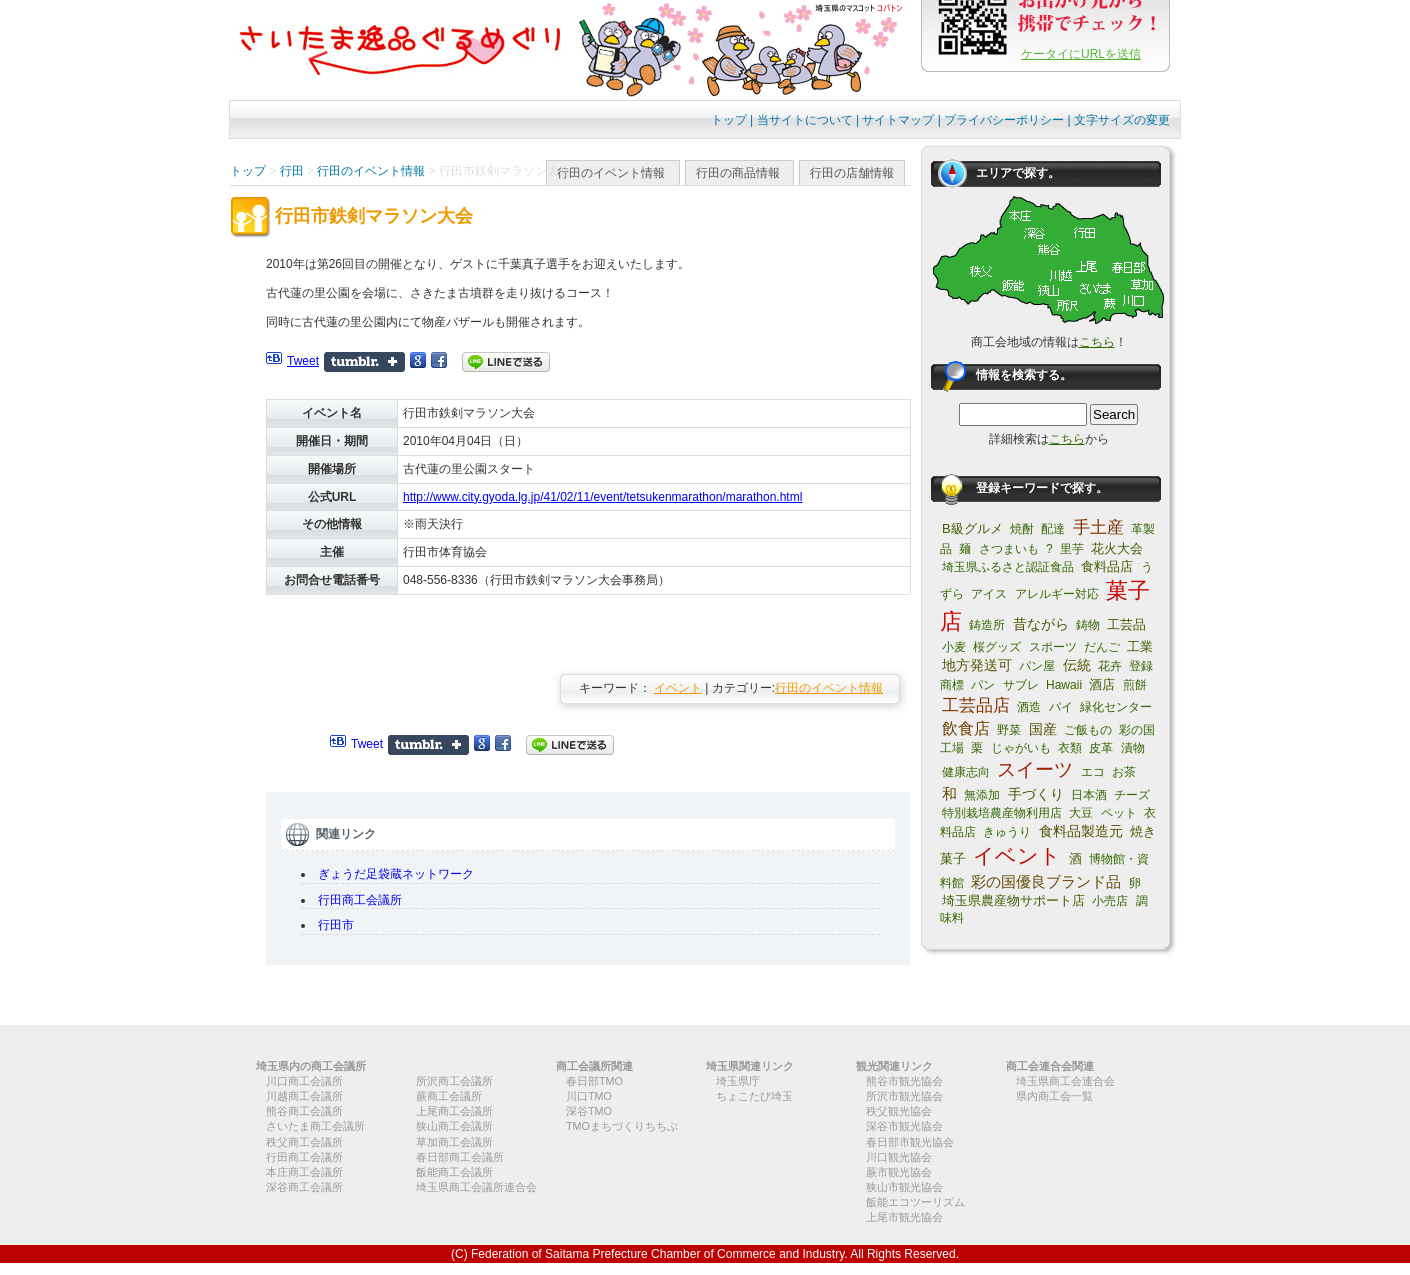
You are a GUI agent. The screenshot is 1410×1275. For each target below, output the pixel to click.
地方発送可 (977, 665)
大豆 (1081, 813)
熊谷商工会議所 (304, 1111)
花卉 (1110, 666)
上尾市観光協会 (904, 1217)
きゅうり (1007, 832)
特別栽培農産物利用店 (1002, 813)
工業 (1140, 646)
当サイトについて (805, 120)
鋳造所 (987, 625)
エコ (1093, 772)
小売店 (1110, 901)
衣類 (1070, 748)
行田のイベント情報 (611, 173)
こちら (1097, 342)
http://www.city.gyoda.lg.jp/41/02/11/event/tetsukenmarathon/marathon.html (602, 497)
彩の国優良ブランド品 (1046, 881)
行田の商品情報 (738, 173)
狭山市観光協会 (904, 1187)
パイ (1061, 707)
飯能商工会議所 (454, 1172)
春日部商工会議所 (460, 1157)
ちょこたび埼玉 (754, 1096)
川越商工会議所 (304, 1096)
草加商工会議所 (454, 1142)
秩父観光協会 (899, 1111)
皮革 (1101, 748)
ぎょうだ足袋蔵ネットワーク (396, 874)
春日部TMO (594, 1081)
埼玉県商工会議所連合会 (476, 1187)
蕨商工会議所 (449, 1096)
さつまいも (1009, 549)
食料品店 (1107, 566)
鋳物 (1088, 625)
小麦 (954, 647)
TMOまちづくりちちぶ (622, 1126)
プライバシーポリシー (1004, 120)
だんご (1102, 647)
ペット (1119, 813)
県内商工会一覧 (1054, 1096)
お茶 (1124, 772)
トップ (729, 120)
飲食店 (966, 728)
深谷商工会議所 (304, 1187)
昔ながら (1041, 624)
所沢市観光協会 (904, 1096)
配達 (1053, 529)
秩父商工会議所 (304, 1142)
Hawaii (1064, 685)
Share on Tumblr (364, 362)
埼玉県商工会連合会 (1065, 1081)
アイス (989, 594)
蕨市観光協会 (899, 1172)
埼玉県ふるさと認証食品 (1008, 567)
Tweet (303, 361)
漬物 (1133, 748)
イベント (678, 688)
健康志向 (966, 772)
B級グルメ (972, 528)
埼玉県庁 (738, 1081)
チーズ (1132, 795)
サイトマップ (898, 120)
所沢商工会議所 (454, 1081)
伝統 (1077, 665)
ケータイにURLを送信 (1081, 54)
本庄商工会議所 (304, 1172)
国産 (1043, 729)
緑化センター (1116, 707)
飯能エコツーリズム (915, 1202)
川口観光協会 (899, 1157)
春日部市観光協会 (910, 1142)
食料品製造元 (1081, 831)
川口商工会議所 (304, 1081)
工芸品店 (976, 705)
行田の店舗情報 (852, 173)
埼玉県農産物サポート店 (1013, 900)
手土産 (1098, 527)
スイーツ (1035, 769)
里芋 (1072, 549)
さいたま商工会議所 (315, 1126)
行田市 (336, 925)
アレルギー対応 (1057, 594)
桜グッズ (997, 647)
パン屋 (1037, 666)
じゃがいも (1021, 748)
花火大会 (1117, 548)
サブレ (1021, 685)
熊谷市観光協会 (904, 1081)
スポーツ (1053, 647)
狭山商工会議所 (454, 1126)
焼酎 (1022, 529)
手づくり (1036, 794)
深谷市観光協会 (904, 1126)
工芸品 (1126, 624)
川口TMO (589, 1096)
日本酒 (1089, 795)
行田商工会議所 (360, 900)
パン (983, 685)
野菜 (1009, 730)
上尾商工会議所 (454, 1111)
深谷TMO (589, 1111)
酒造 (1029, 707)
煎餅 (1135, 685)
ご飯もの (1088, 730)
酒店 (1102, 684)
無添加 (982, 795)
